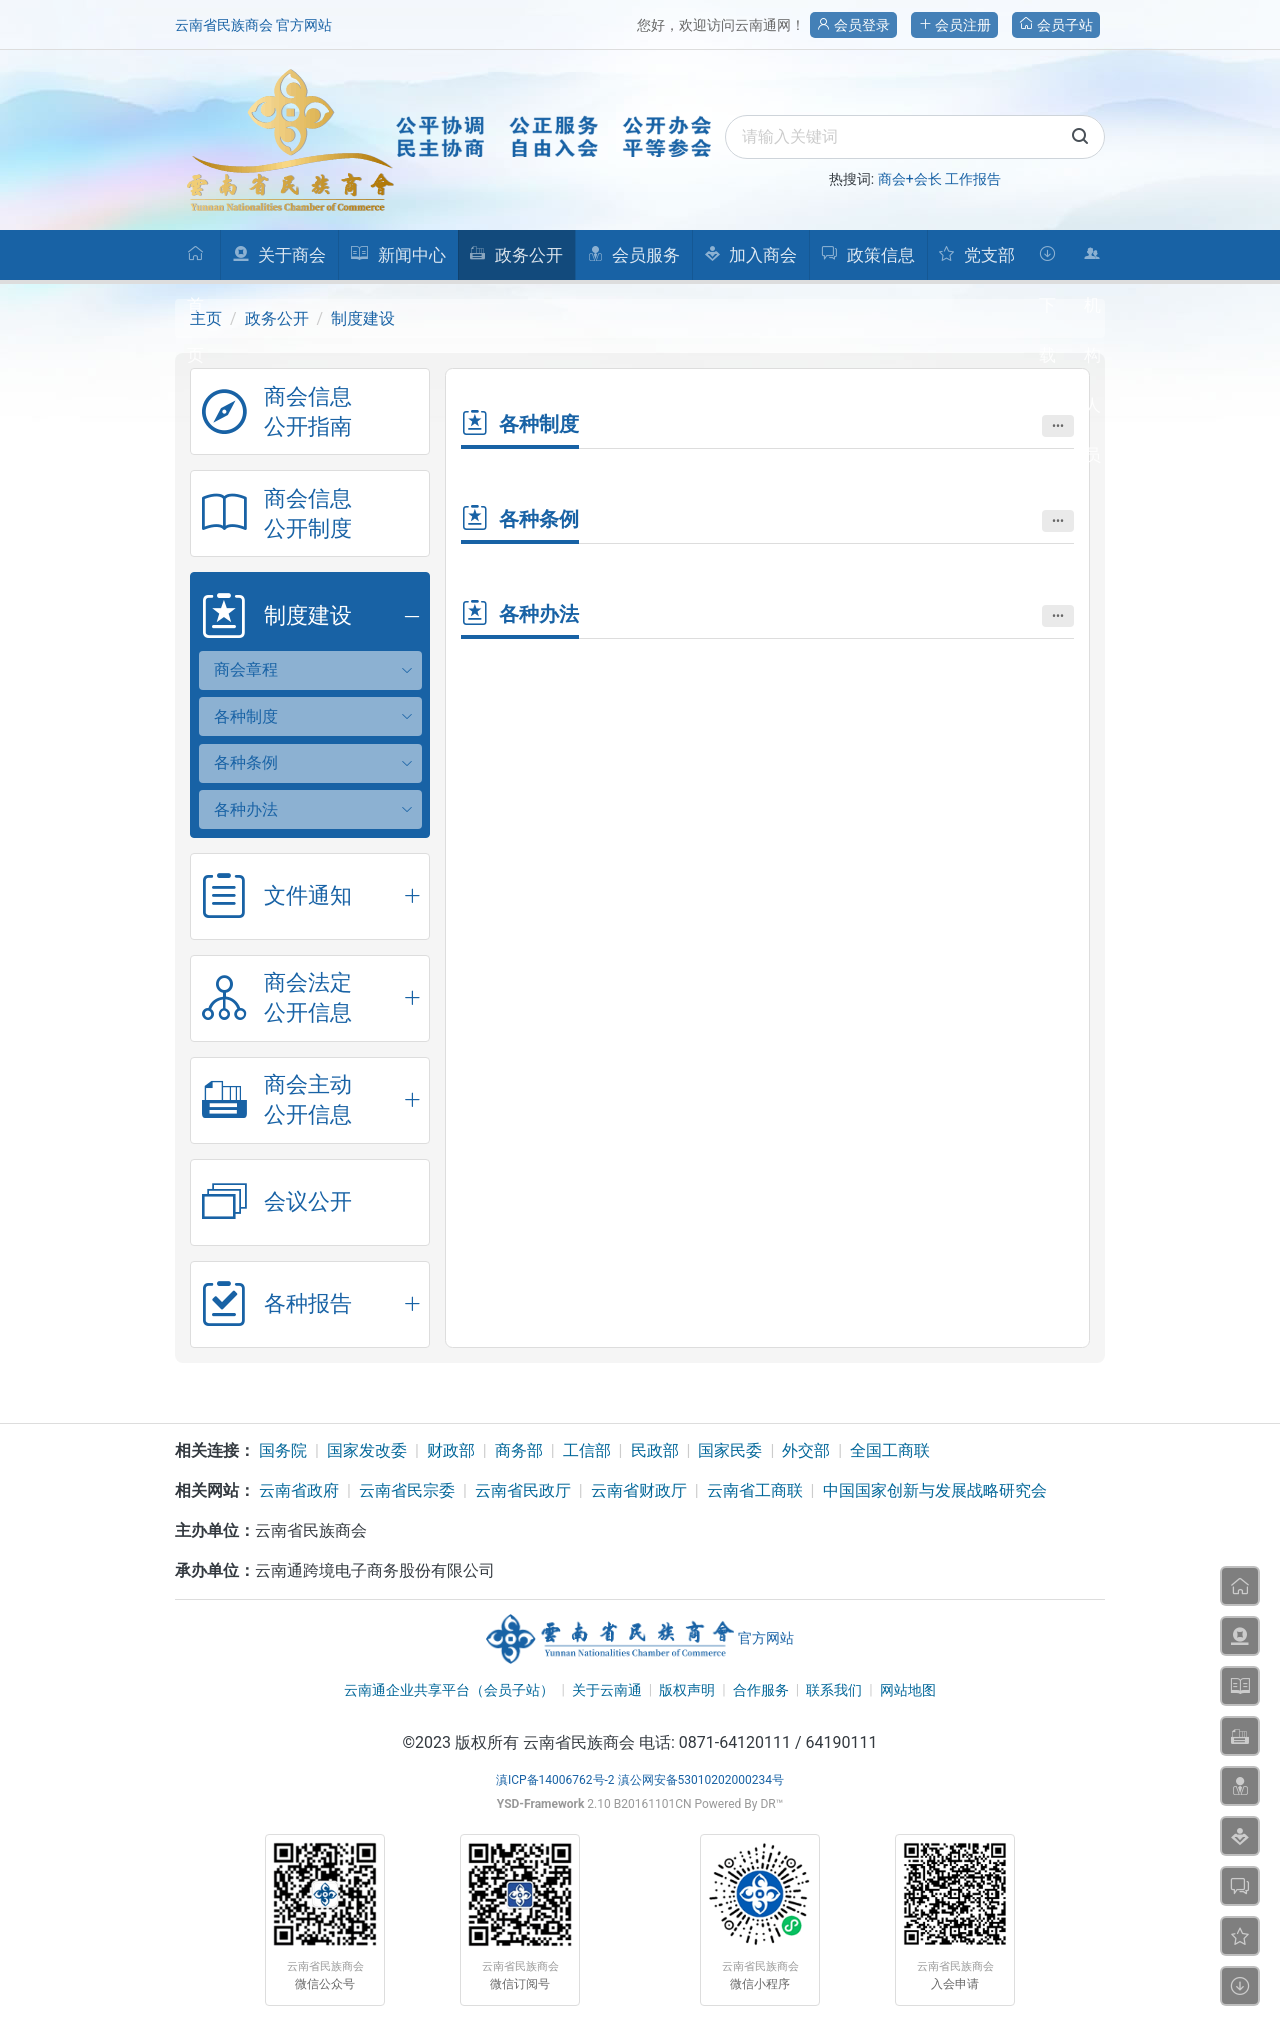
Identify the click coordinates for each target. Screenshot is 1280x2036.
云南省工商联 (755, 1490)
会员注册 (954, 25)
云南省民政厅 (523, 1490)
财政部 (451, 1450)
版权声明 (687, 1690)
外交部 (806, 1450)
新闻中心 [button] (397, 255)
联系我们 (834, 1690)
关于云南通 (607, 1690)
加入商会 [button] (750, 255)
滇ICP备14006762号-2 (555, 1780)
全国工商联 (890, 1450)
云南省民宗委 (407, 1490)
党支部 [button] (976, 255)
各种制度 (246, 716)
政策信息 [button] (867, 255)
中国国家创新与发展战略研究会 (935, 1490)
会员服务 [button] (633, 255)
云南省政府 (299, 1490)
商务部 (519, 1450)
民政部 (655, 1450)
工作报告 (973, 179)
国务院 (283, 1450)
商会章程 (246, 669)
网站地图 (908, 1690)
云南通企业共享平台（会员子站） (449, 1690)
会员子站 (1056, 25)
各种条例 (246, 762)
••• (1058, 426)
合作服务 (761, 1690)
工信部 (587, 1450)
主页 (206, 318)
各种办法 (246, 809)
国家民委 (730, 1450)
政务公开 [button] (515, 255)
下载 (1047, 262)
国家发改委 (367, 1450)
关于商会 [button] (279, 255)
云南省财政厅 (639, 1490)
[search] (915, 137)
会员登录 (853, 25)
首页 (195, 262)
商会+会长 (910, 179)
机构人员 (1092, 262)
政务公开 (277, 318)
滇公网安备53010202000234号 (701, 1780)
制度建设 (363, 318)
